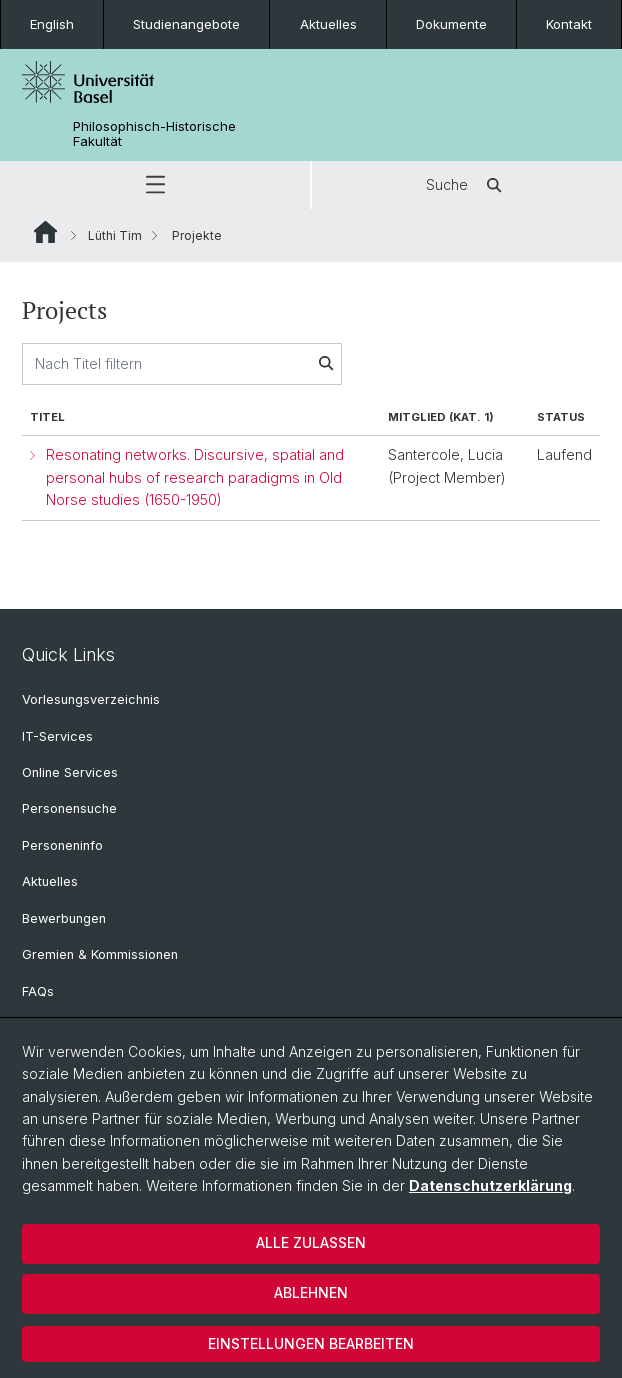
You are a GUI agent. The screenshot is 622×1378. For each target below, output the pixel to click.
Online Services (70, 772)
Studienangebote (186, 24)
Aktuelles (328, 24)
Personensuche (69, 808)
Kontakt (569, 24)
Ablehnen (311, 1292)
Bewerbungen (64, 918)
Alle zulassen (311, 1242)
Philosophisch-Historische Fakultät (154, 134)
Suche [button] (467, 185)
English (52, 24)
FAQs (38, 991)
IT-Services (57, 736)
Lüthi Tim (115, 235)
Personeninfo (62, 845)
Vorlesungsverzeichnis (91, 699)
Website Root (45, 232)
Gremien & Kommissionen (100, 954)
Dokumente (451, 24)
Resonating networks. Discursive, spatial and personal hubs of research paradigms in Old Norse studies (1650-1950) (195, 477)
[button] (155, 185)
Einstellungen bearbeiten (311, 1343)
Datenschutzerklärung (490, 1185)
